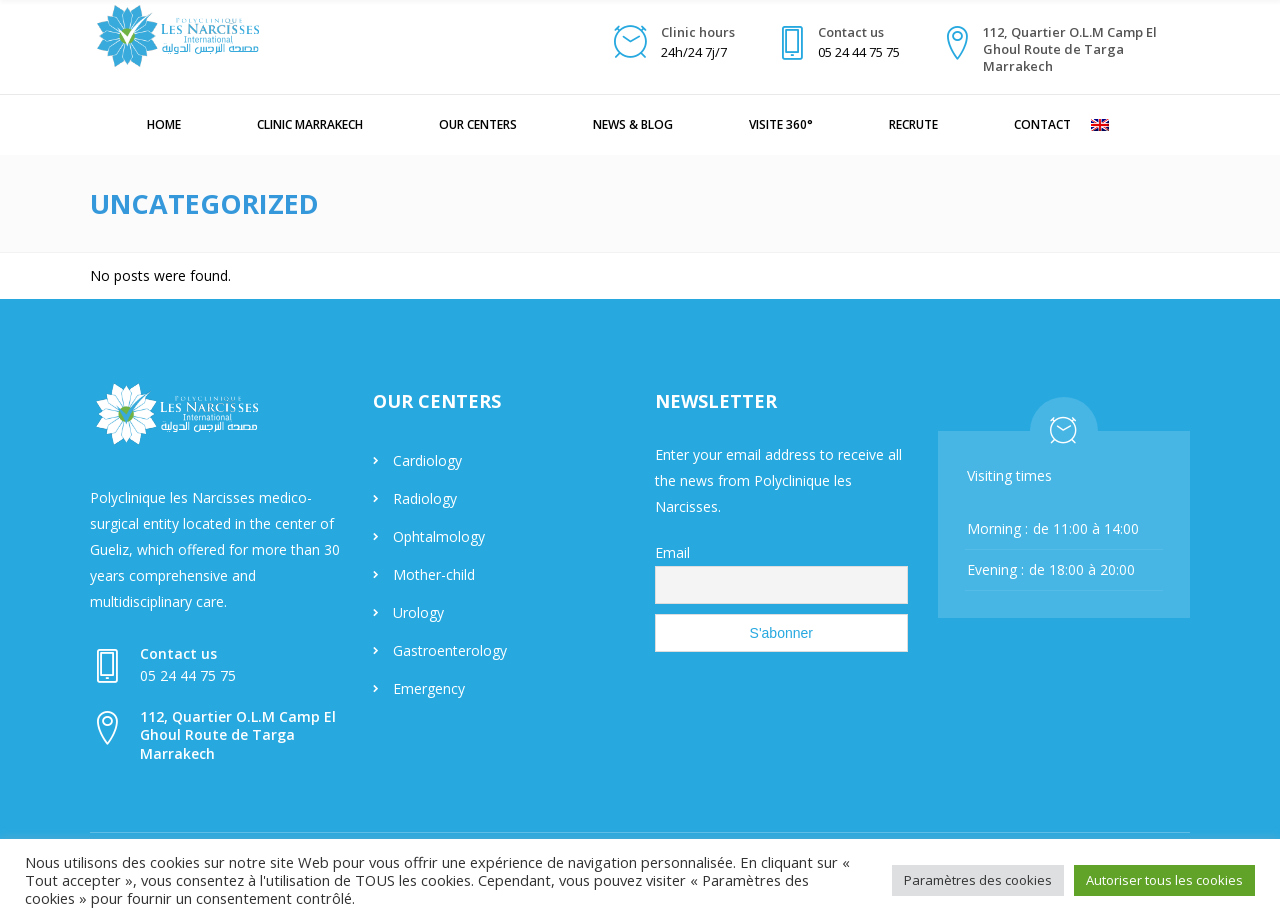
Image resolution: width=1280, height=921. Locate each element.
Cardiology (427, 460)
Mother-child (434, 574)
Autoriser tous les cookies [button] (1164, 880)
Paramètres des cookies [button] (978, 880)
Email (672, 552)
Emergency (429, 688)
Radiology (425, 498)
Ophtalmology (439, 536)
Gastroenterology (450, 650)
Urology (418, 612)
